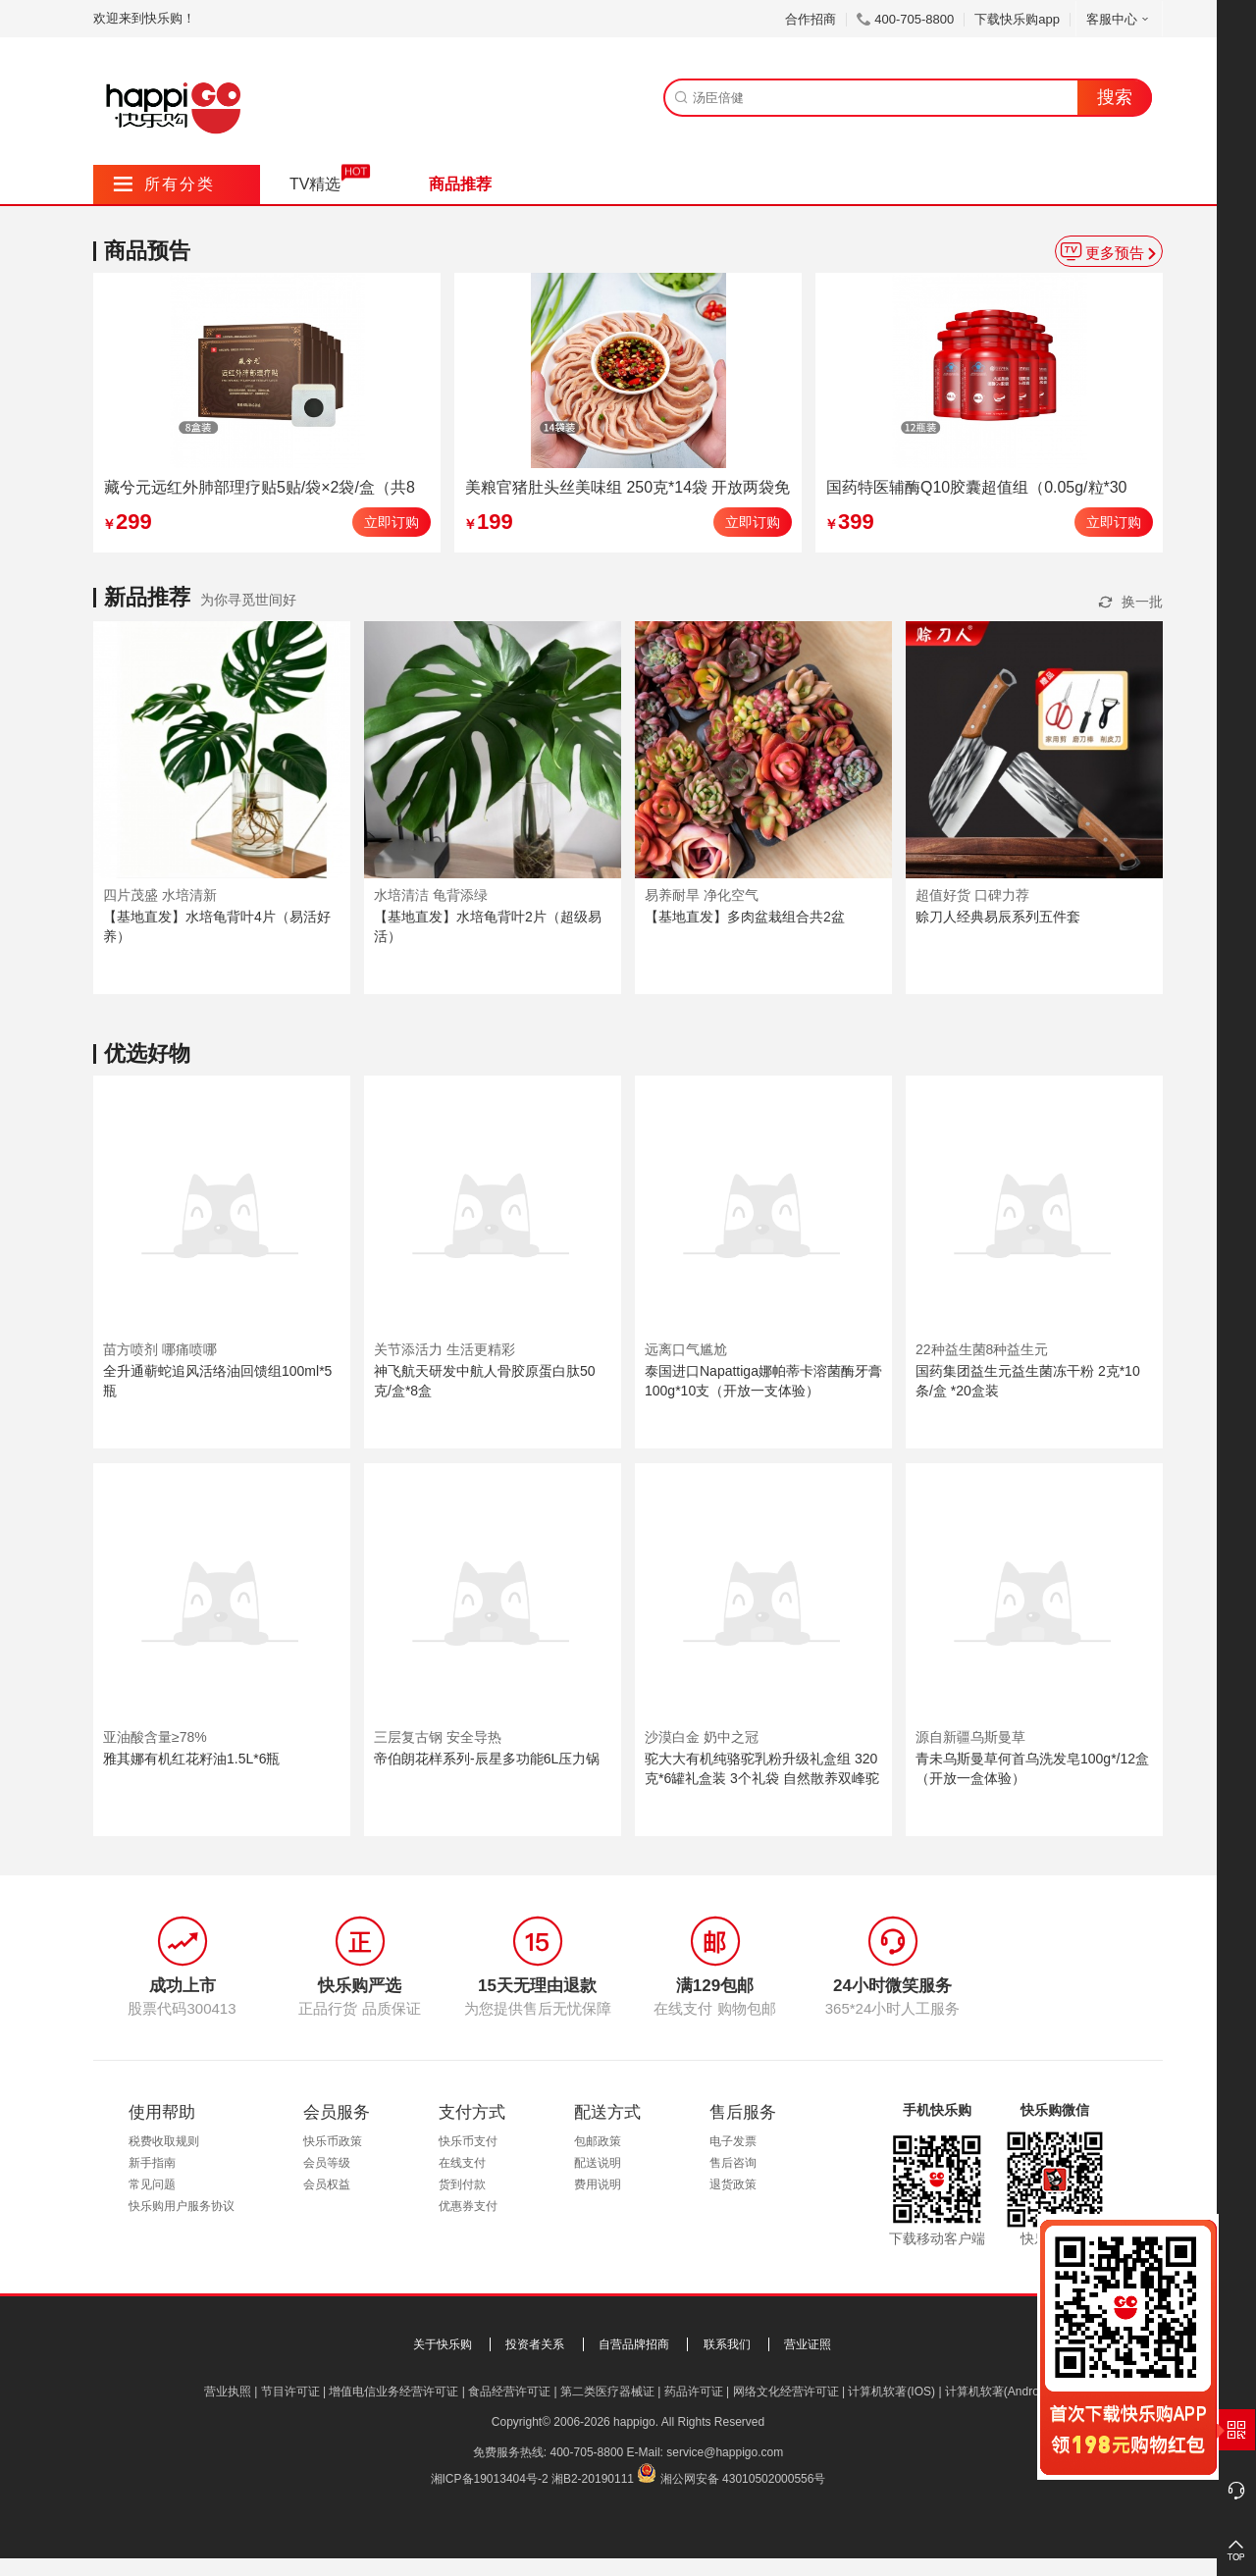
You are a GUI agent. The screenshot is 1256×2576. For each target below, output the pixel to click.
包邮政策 (597, 2141)
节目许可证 (290, 2391)
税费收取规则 (164, 2141)
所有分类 (164, 184)
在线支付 (462, 2163)
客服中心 (1119, 19)
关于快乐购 (442, 2344)
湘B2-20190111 (592, 2479)
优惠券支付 (468, 2206)
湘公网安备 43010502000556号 (743, 2479)
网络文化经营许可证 (786, 2391)
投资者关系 (534, 2344)
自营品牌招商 (634, 2344)
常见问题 (152, 2184)
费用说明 (597, 2184)
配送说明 (597, 2163)
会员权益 (326, 2184)
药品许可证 (693, 2391)
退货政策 (733, 2184)
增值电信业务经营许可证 (393, 2391)
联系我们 (727, 2344)
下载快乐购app (1017, 19)
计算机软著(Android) (998, 2391)
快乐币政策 (332, 2141)
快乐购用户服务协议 (182, 2206)
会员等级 (326, 2163)
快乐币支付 (468, 2141)
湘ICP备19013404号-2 (490, 2479)
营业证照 (807, 2344)
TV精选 (314, 184)
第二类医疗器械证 (607, 2391)
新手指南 (152, 2163)
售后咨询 (733, 2163)
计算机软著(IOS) (891, 2391)
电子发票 (733, 2141)
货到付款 (462, 2184)
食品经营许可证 (509, 2391)
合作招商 (810, 19)
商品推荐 (460, 184)
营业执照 (227, 2391)
